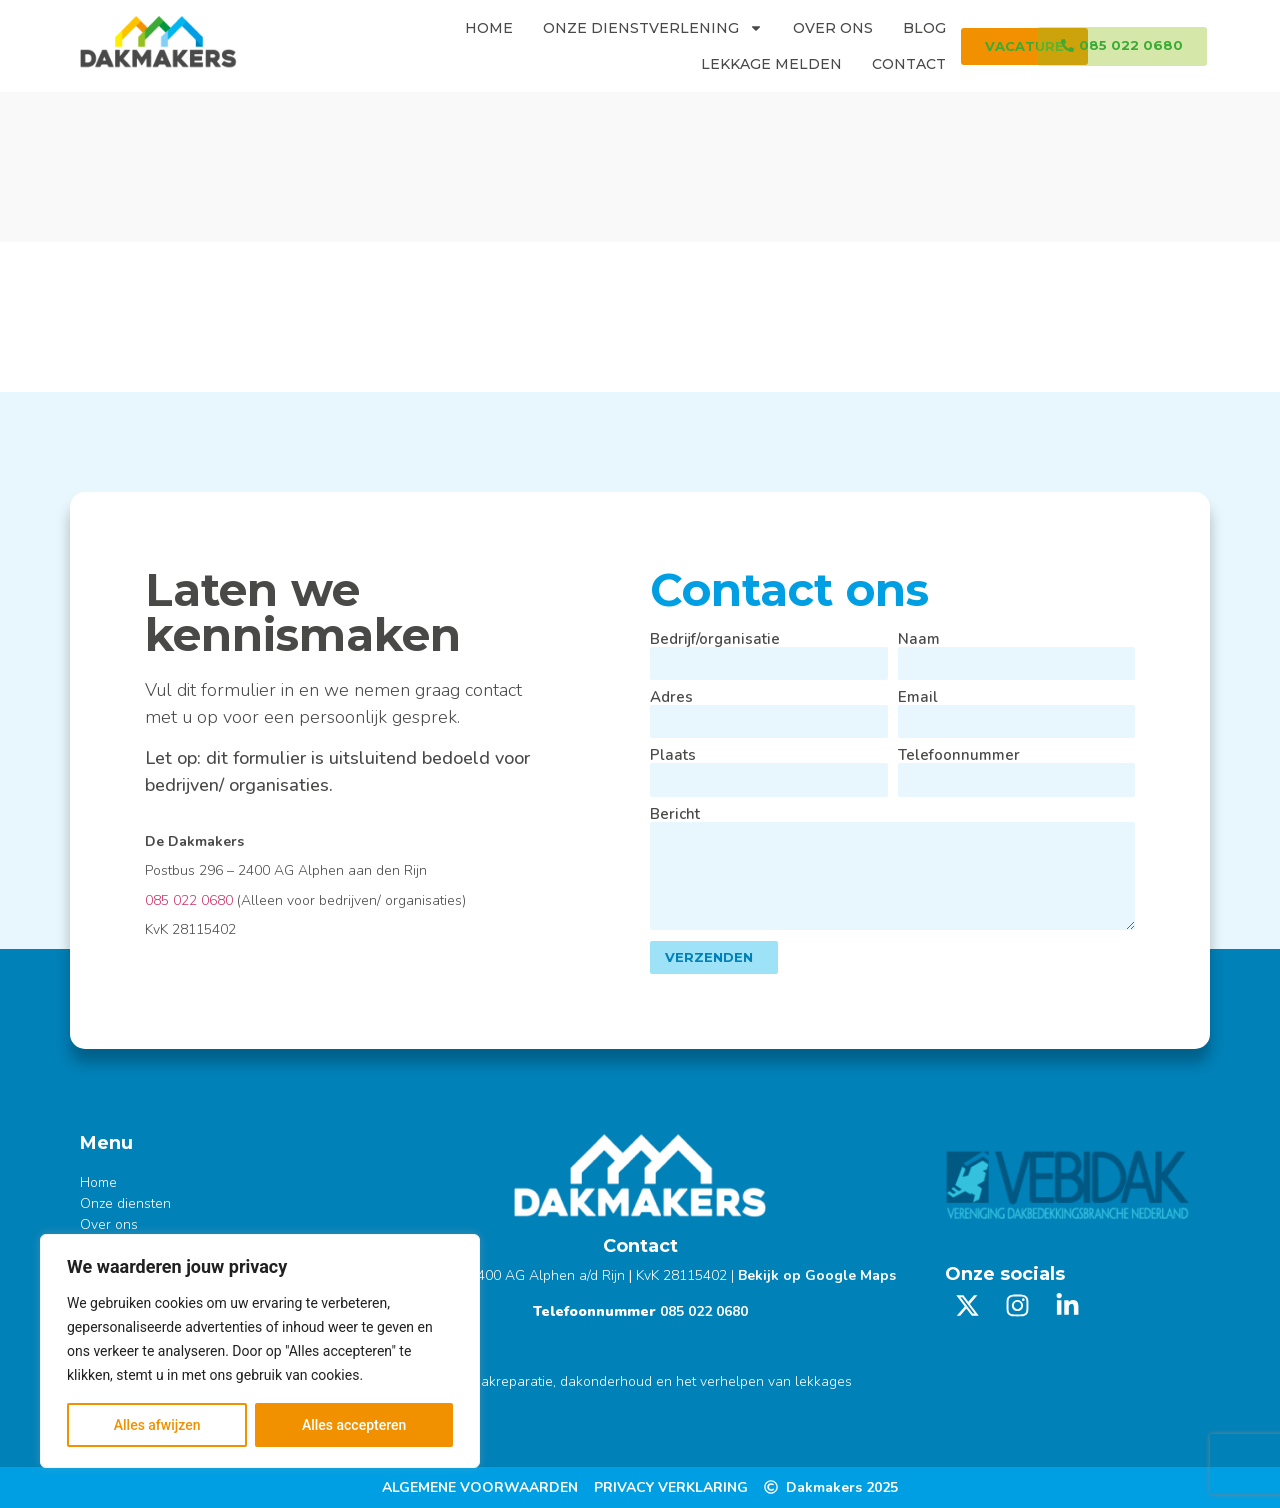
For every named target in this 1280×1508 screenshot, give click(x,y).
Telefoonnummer (959, 755)
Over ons (833, 28)
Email (918, 697)
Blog (924, 28)
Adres (671, 697)
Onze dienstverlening (653, 28)
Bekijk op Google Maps (817, 1275)
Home (489, 28)
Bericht (675, 814)
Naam (919, 639)
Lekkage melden (771, 64)
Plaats (673, 755)
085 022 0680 (189, 900)
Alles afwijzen (157, 1425)
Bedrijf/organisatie (715, 639)
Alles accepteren (354, 1425)
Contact (909, 64)
